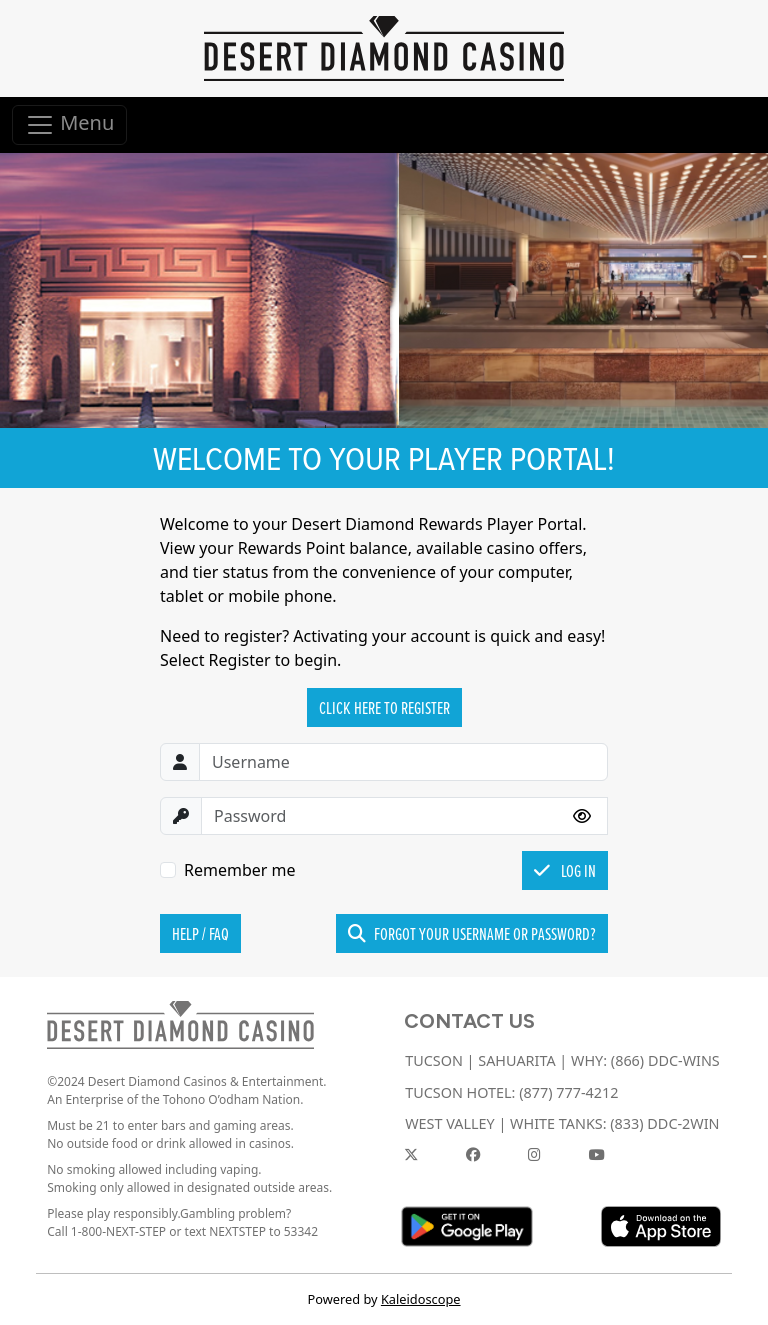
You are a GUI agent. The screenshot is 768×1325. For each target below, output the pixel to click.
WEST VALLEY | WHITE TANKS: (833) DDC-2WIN (562, 1123)
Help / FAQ (200, 933)
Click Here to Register (384, 707)
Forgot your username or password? (472, 933)
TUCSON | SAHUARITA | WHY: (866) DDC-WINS (562, 1060)
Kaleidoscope (421, 1299)
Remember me (240, 870)
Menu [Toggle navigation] (69, 124)
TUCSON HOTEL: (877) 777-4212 (511, 1092)
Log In (565, 870)
